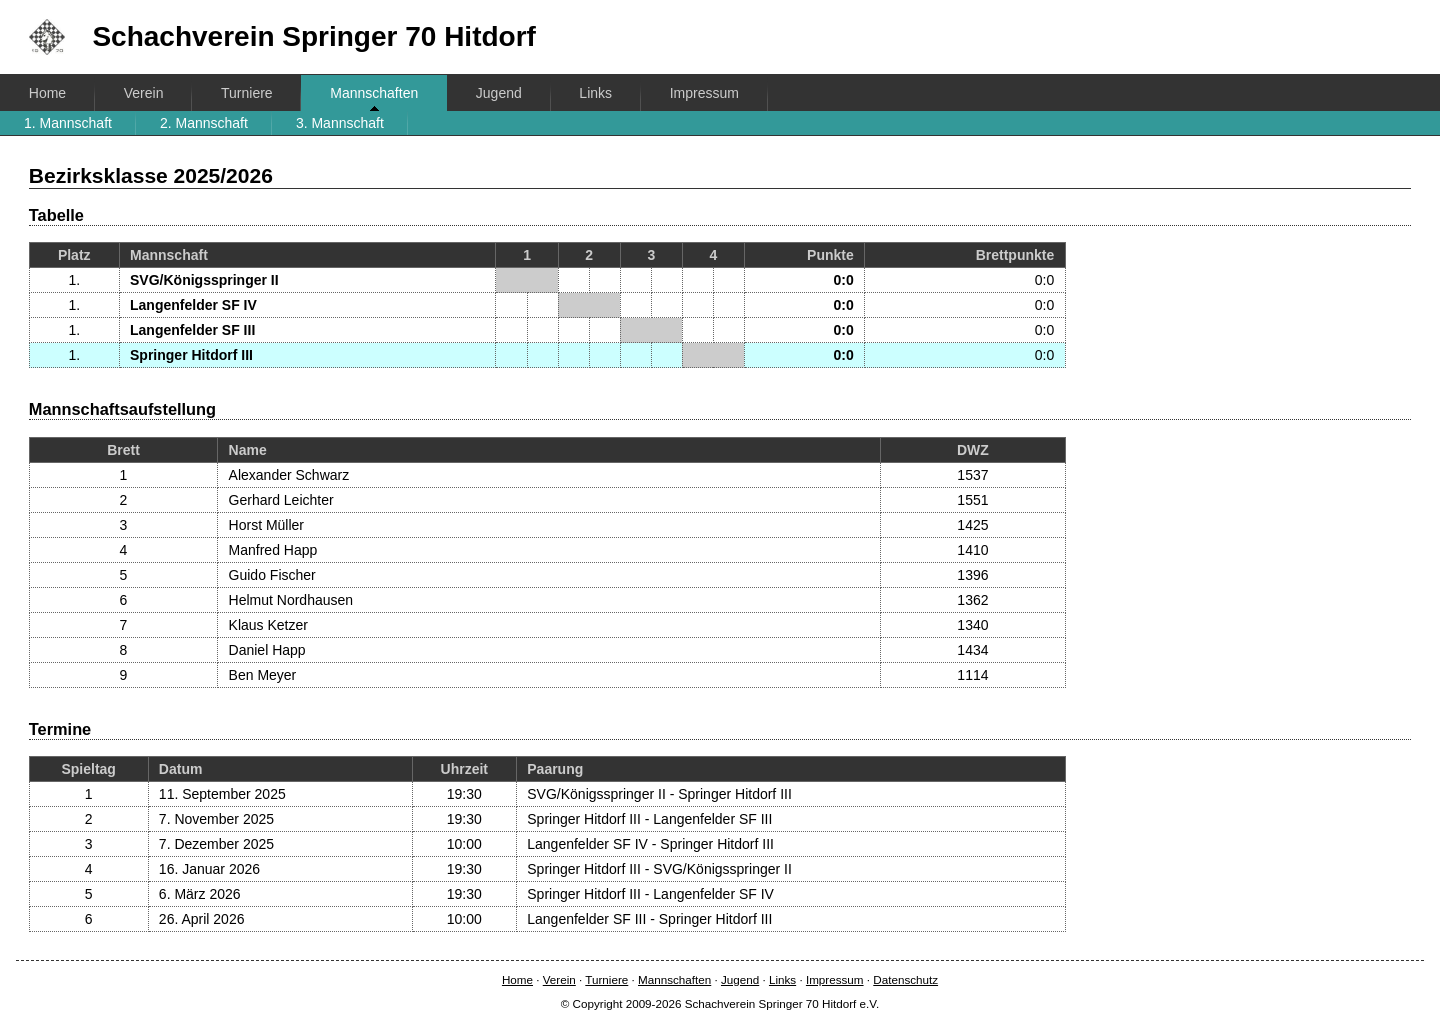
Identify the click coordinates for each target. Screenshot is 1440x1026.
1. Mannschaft (68, 123)
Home (47, 93)
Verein (144, 93)
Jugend (499, 93)
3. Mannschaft (340, 123)
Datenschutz (905, 979)
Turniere (247, 93)
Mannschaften (374, 93)
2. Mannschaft (204, 123)
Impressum (704, 93)
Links (595, 93)
